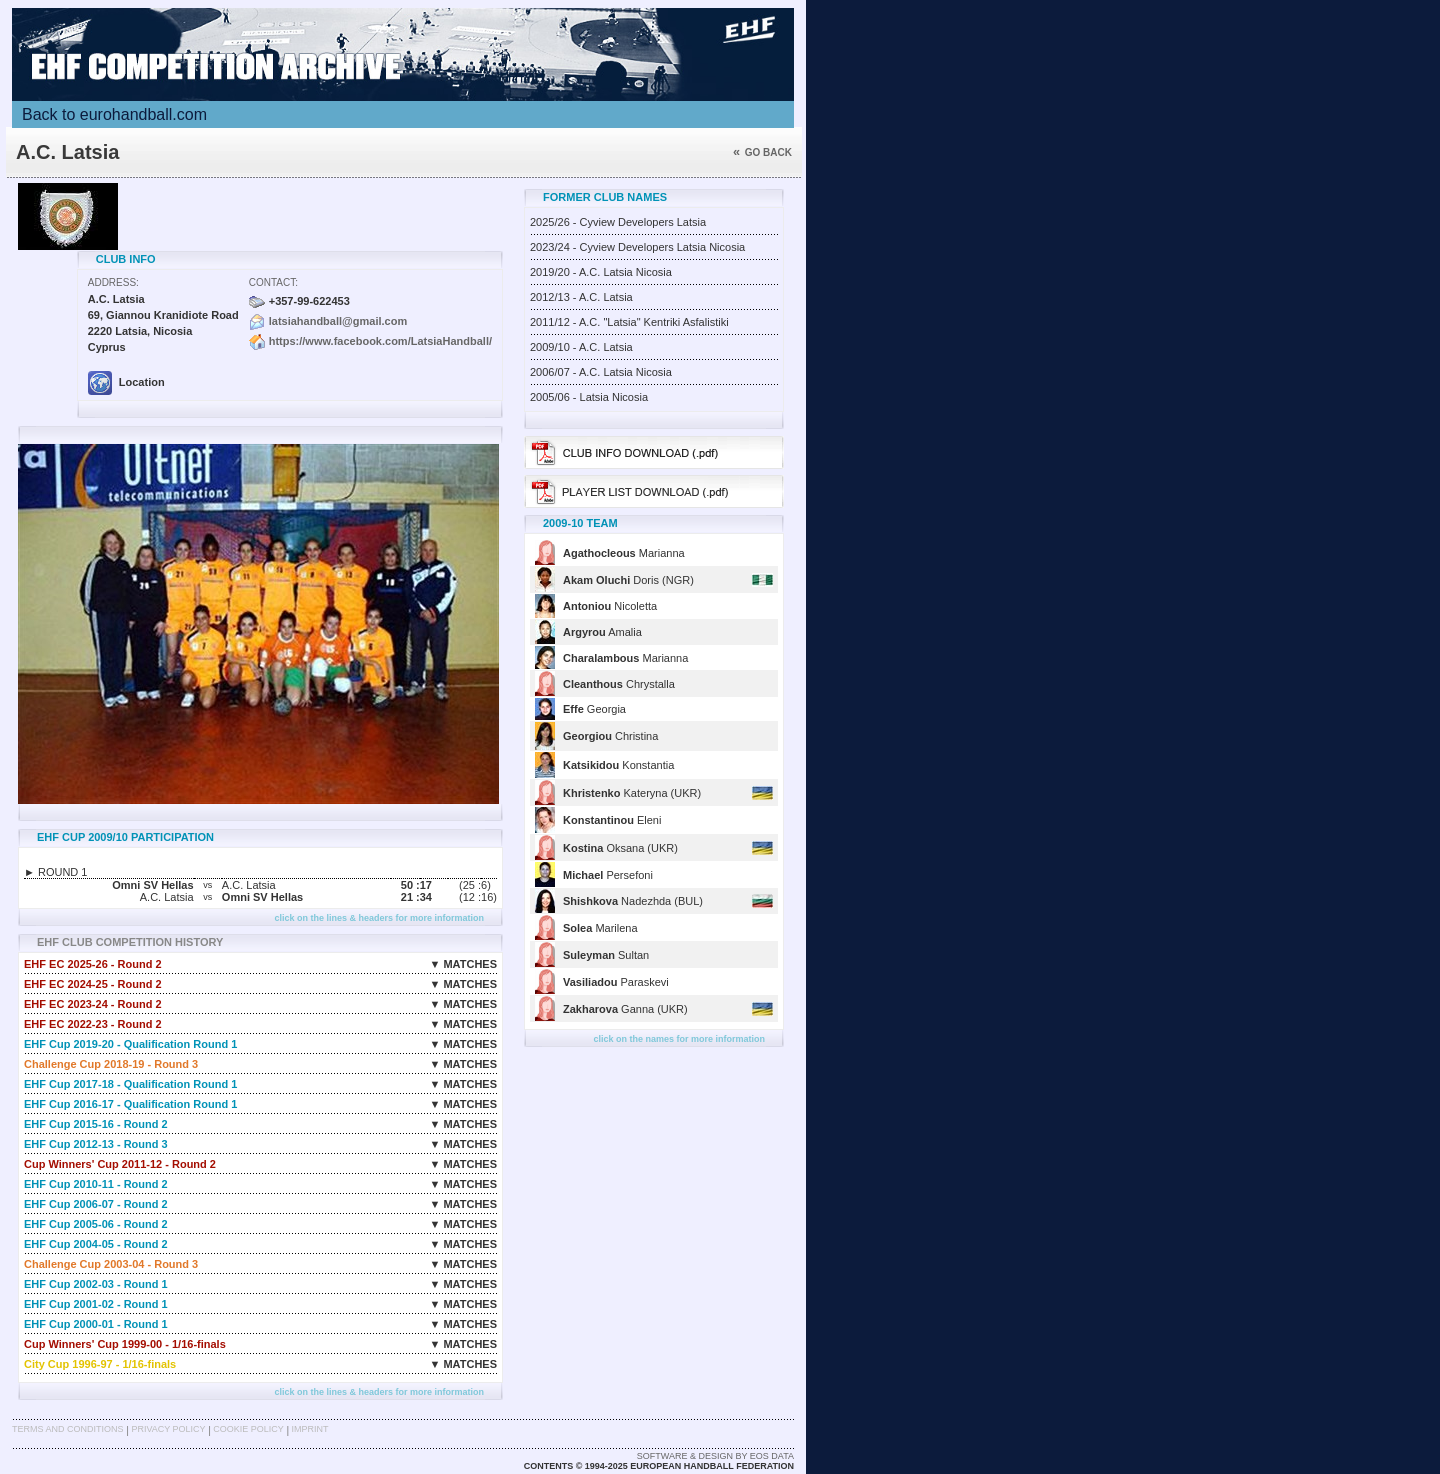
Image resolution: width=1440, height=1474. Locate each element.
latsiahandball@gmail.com (338, 321)
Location (126, 382)
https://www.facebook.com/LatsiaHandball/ (380, 341)
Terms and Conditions (68, 1429)
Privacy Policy (168, 1429)
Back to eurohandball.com (114, 114)
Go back (762, 152)
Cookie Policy (248, 1429)
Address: (113, 282)
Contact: (273, 282)
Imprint (310, 1429)
